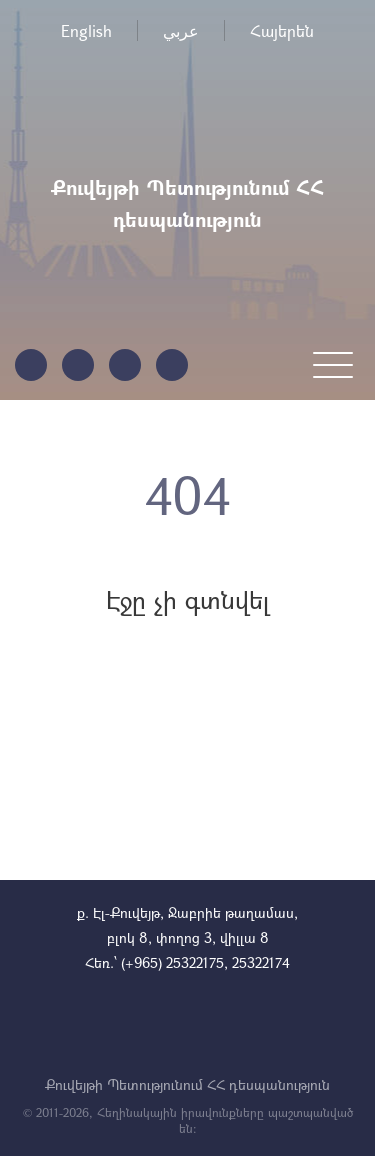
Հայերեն (282, 30)
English (86, 30)
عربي (181, 30)
